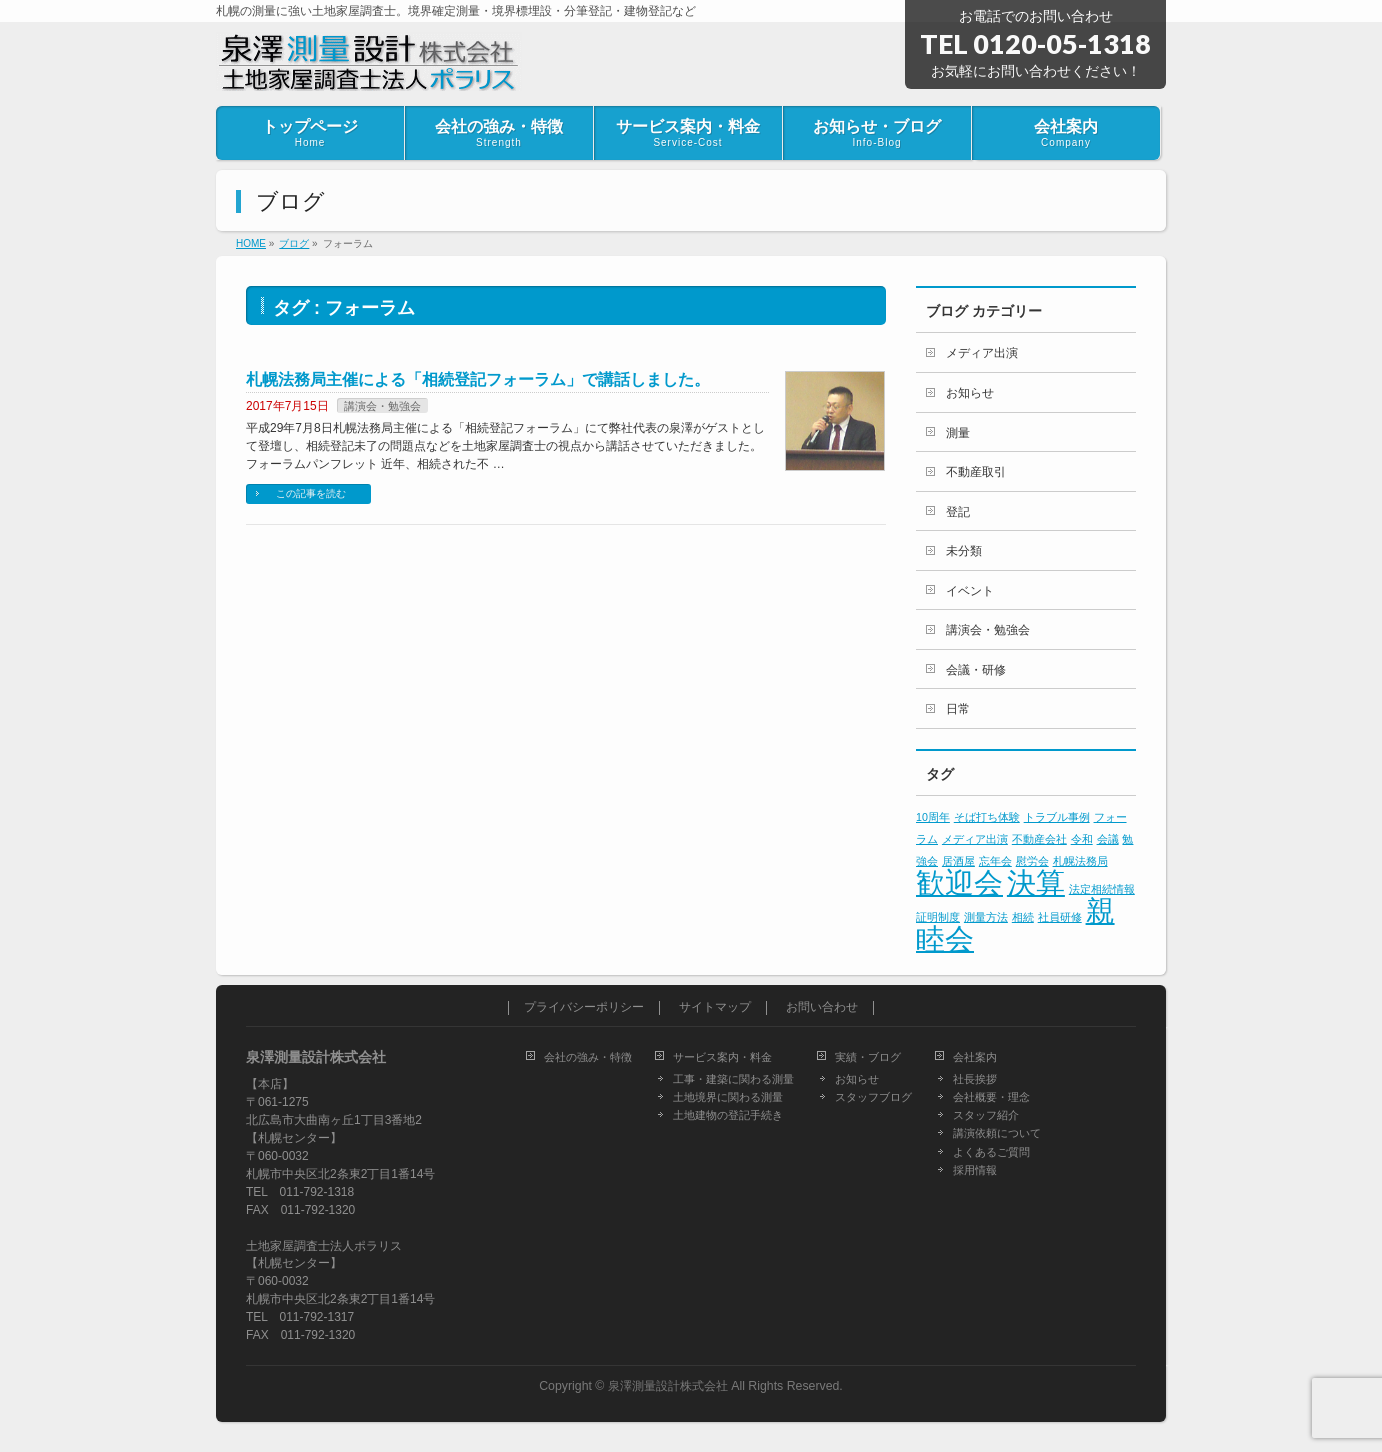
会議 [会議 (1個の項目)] (1108, 839)
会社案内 (975, 1057)
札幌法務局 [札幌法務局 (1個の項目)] (1080, 861)
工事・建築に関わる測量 (733, 1079)
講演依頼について (997, 1133)
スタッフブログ (873, 1097)
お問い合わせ (822, 1007)
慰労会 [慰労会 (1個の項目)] (1032, 861)
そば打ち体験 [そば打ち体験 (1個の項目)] (987, 817)
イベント (970, 591)
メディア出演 (982, 353)
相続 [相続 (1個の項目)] (1023, 917)
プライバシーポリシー (584, 1007)
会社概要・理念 (991, 1097)
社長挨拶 (975, 1079)
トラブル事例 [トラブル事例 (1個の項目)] (1057, 817)
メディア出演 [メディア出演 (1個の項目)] (975, 839)
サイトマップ (715, 1007)
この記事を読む (311, 493)
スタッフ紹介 (986, 1115)
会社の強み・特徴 (588, 1057)
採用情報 (975, 1170)
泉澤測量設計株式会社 (668, 1386)
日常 (958, 709)
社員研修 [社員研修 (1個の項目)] (1060, 917)
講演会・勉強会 (382, 406)
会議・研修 (976, 670)
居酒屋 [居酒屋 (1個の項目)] (958, 861)
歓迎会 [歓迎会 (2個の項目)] (959, 882)
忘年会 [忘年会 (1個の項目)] (995, 861)
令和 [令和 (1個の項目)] (1082, 839)
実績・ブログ (868, 1057)
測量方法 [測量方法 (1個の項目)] (986, 917)
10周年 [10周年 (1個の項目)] (933, 817)
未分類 (964, 551)
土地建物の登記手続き (728, 1115)
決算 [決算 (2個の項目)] (1036, 882)
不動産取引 (976, 472)
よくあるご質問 (991, 1152)
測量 (958, 433)
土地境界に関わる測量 (728, 1097)
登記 (958, 512)
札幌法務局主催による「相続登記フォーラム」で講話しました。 (478, 379)
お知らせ (970, 393)
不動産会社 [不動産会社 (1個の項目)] (1039, 839)
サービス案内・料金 (722, 1057)
